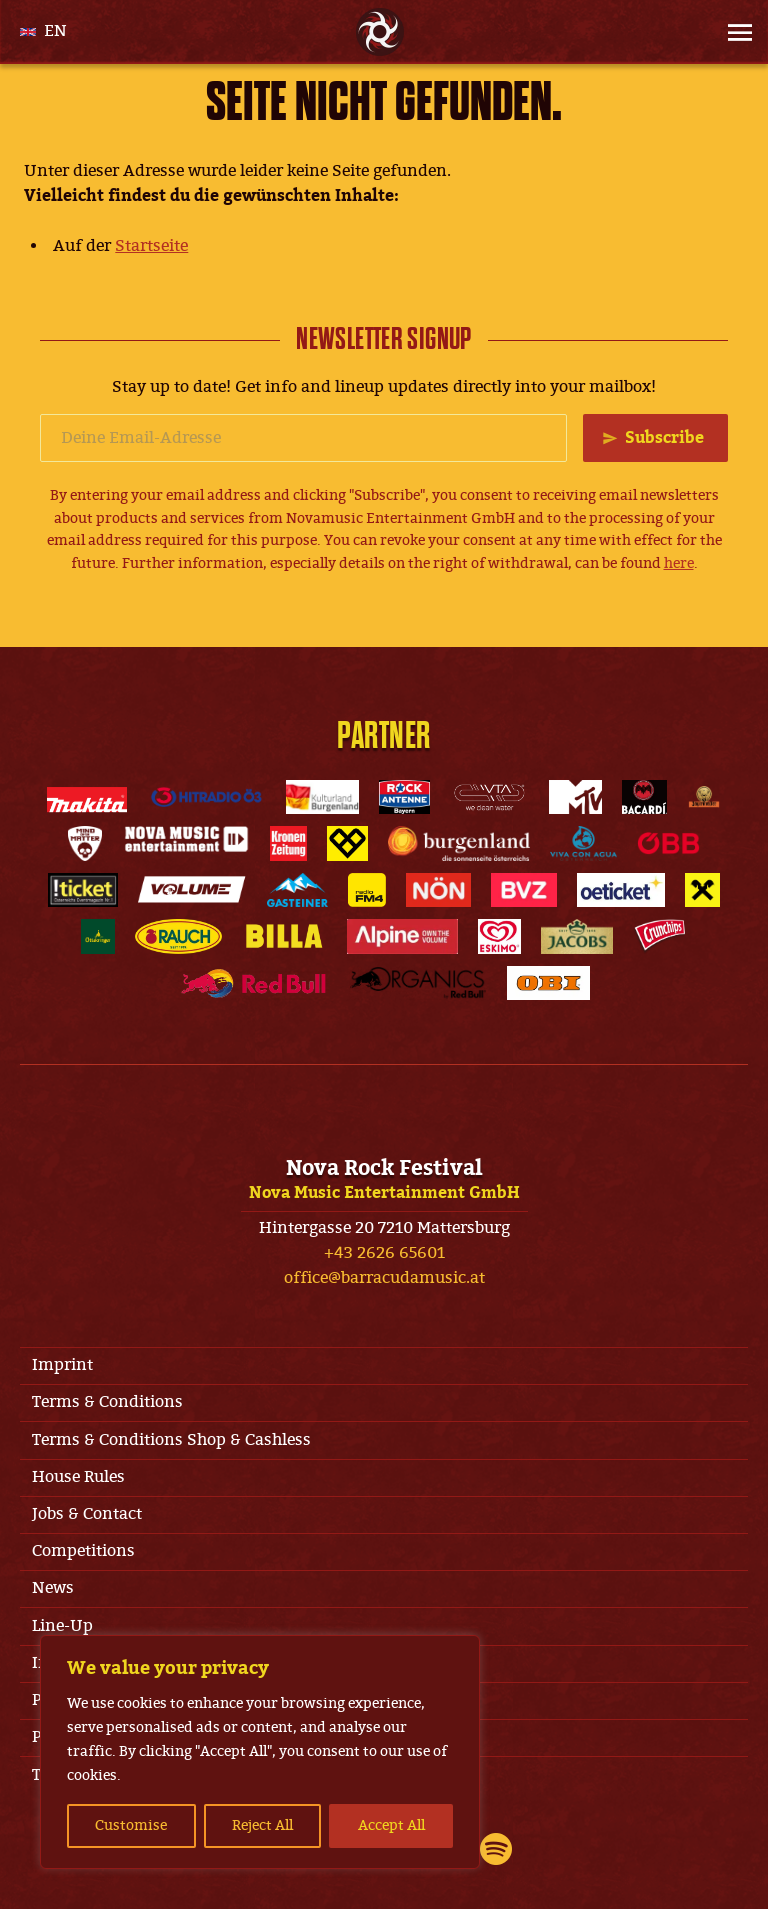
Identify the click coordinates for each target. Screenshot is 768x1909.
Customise (131, 1825)
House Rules (78, 1477)
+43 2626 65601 (384, 1253)
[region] (260, 1752)
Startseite (151, 246)
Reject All (262, 1825)
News (53, 1588)
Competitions (83, 1551)
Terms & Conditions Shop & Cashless (171, 1440)
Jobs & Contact (87, 1514)
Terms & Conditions (107, 1402)
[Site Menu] (734, 32)
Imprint (62, 1365)
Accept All (391, 1825)
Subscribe (664, 438)
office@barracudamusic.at (384, 1278)
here (679, 563)
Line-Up (62, 1626)
